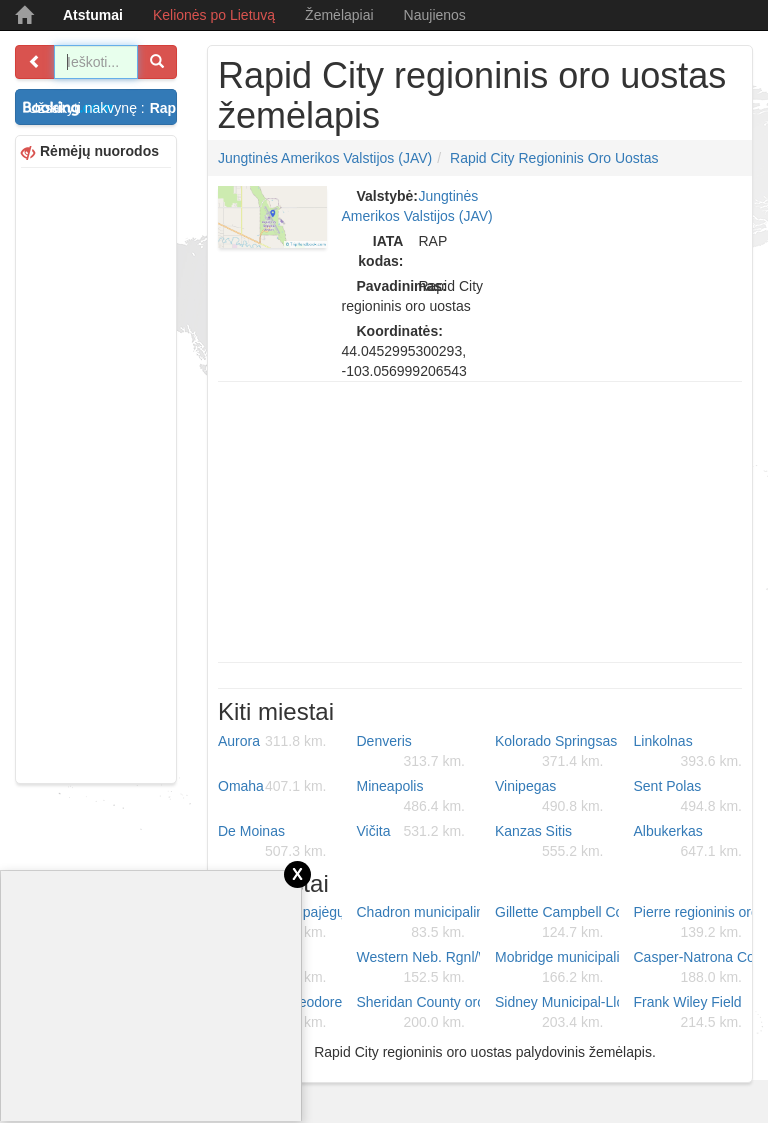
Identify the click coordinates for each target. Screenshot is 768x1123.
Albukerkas (688, 842)
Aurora (272, 741)
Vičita (411, 831)
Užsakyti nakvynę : (102, 108)
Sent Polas (688, 797)
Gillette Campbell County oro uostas (557, 923)
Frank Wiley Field (688, 1013)
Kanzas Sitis (549, 842)
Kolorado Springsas (556, 752)
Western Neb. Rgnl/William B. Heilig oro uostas (419, 968)
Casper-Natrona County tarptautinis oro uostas (696, 968)
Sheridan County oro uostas (419, 1013)
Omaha (272, 786)
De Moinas (272, 842)
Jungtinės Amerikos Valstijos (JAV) (325, 158)
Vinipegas (549, 797)
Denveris (411, 752)
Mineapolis (411, 797)
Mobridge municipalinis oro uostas (557, 968)
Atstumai (93, 15)
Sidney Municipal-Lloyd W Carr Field (557, 1013)
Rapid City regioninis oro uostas (554, 158)
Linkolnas (688, 752)
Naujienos (435, 15)
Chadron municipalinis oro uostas (419, 923)
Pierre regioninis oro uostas (696, 923)
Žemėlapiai (339, 15)
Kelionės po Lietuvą (214, 15)
